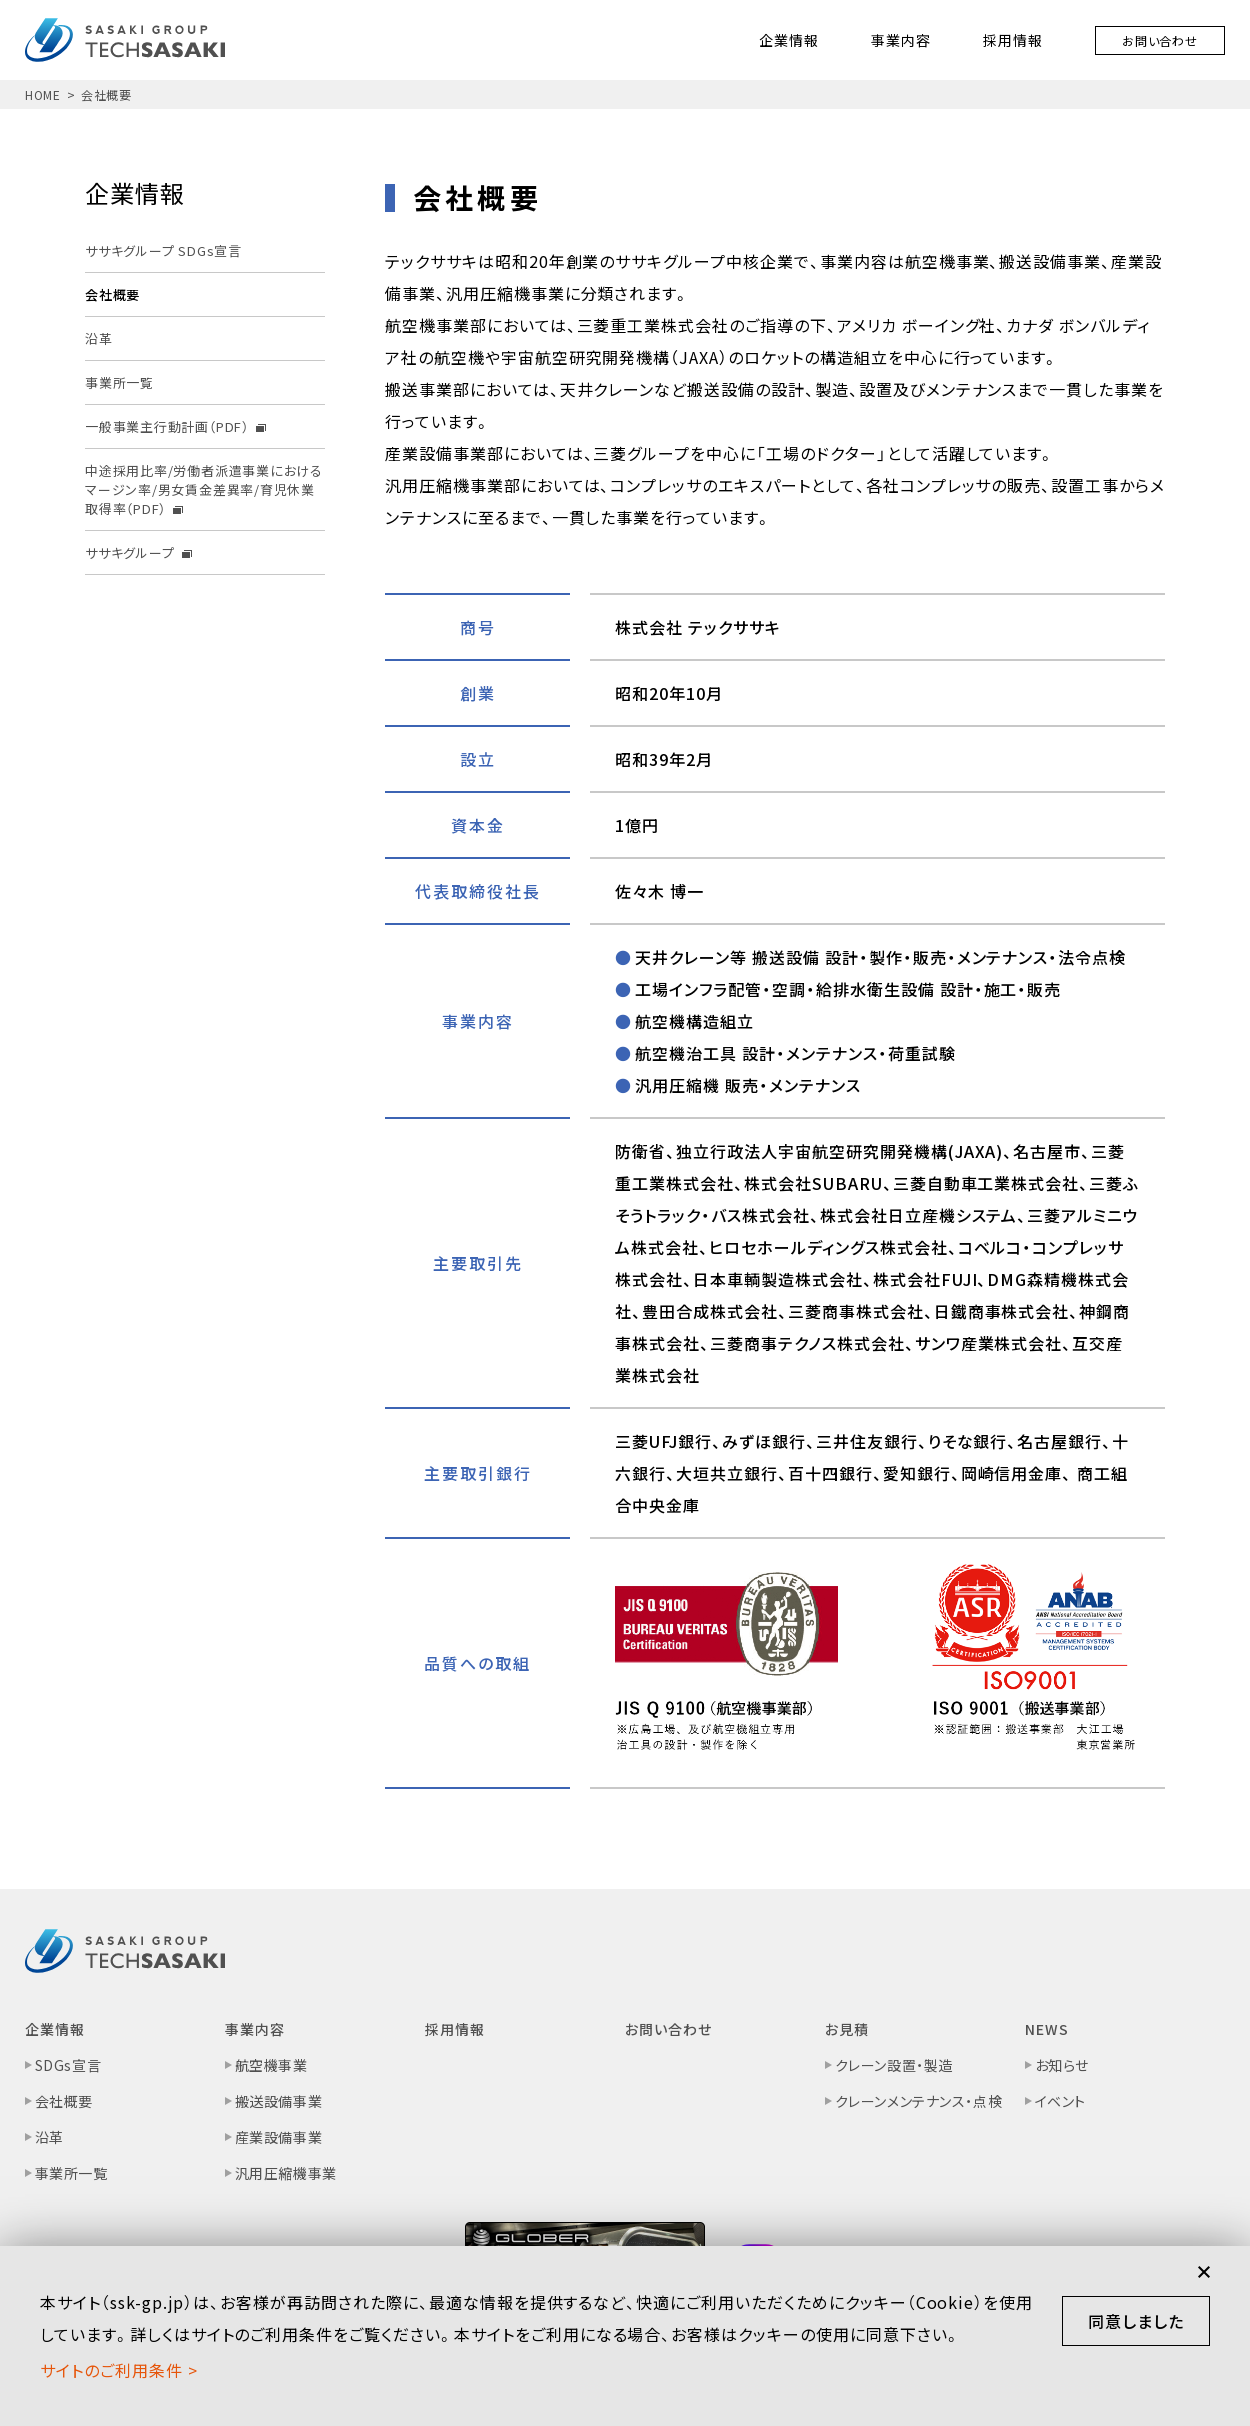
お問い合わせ (1160, 40)
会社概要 (64, 2101)
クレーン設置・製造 (894, 2065)
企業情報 (789, 40)
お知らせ (1062, 2065)
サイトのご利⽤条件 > (119, 2370)
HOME (43, 94)
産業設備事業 (278, 2137)
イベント (1060, 2101)
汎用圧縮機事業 (286, 2173)
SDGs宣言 (68, 2065)
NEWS (1047, 2029)
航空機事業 (271, 2065)
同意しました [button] (1136, 2321)
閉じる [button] (1204, 2272)
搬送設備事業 (278, 2101)
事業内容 (901, 40)
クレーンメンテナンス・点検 (918, 2101)
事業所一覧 (71, 2173)
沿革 (49, 2137)
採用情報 (1013, 40)
